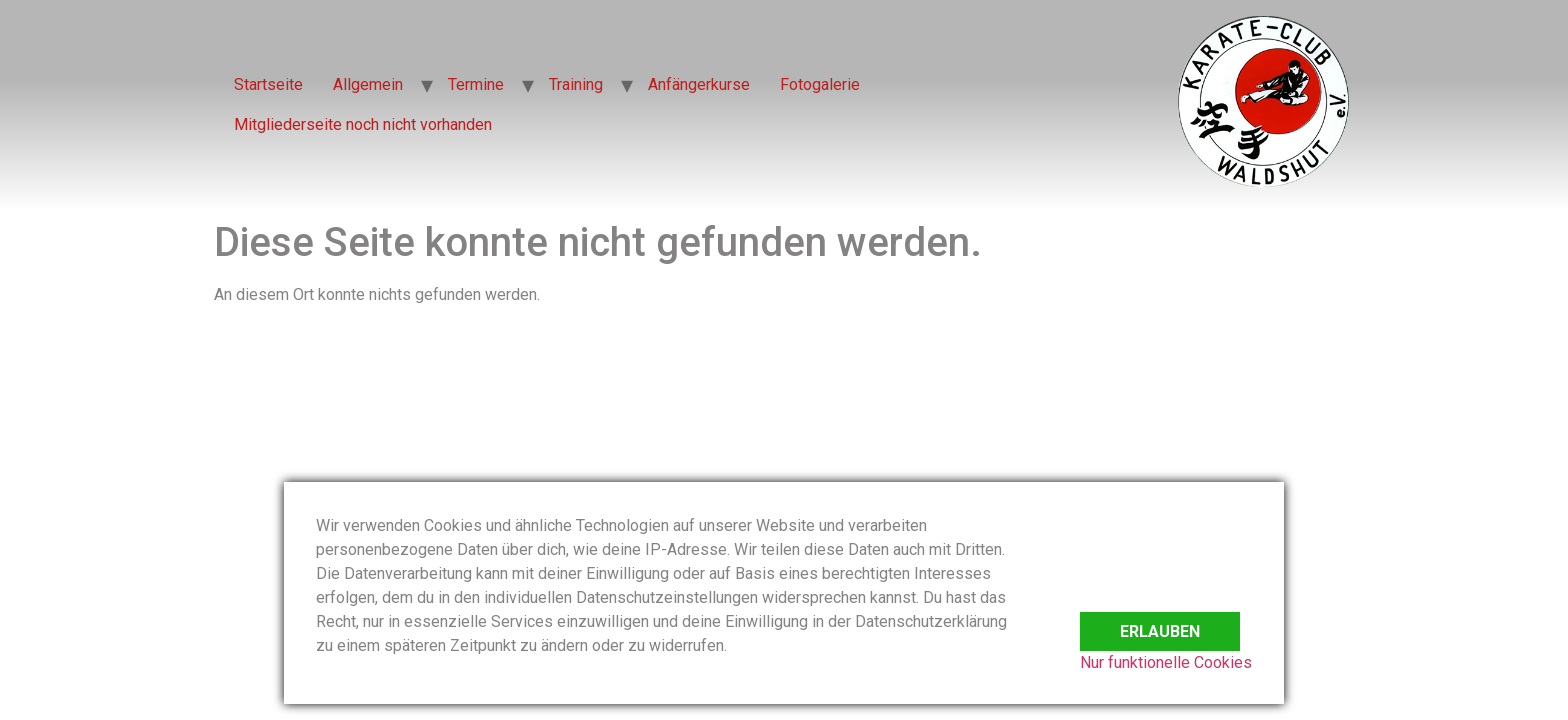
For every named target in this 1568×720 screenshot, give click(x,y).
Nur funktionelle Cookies (1166, 662)
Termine (476, 84)
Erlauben (1160, 618)
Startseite (268, 84)
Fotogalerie (820, 84)
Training (576, 84)
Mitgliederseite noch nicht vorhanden (363, 124)
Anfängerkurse (699, 84)
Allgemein (368, 84)
